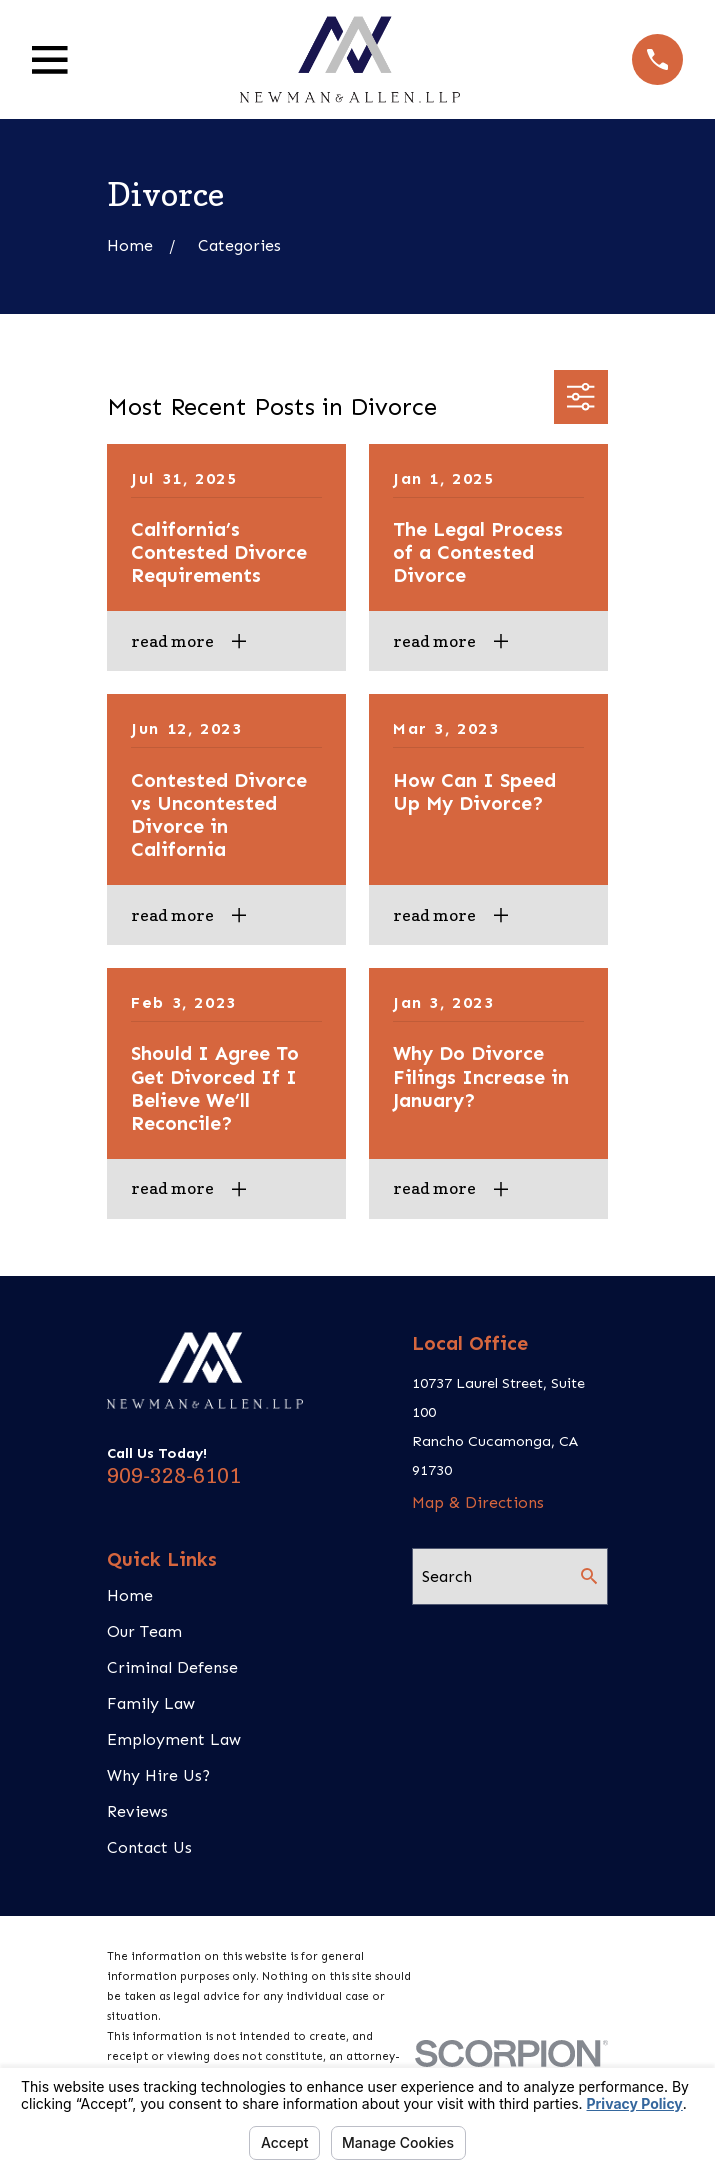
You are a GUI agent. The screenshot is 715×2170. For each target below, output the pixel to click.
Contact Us (149, 1847)
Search (447, 1576)
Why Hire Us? (158, 1775)
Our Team (144, 1631)
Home (130, 1595)
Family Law (151, 1703)
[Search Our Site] (589, 1576)
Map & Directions (478, 1502)
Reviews (137, 1811)
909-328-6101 (174, 1475)
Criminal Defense (172, 1667)
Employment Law (174, 1739)
